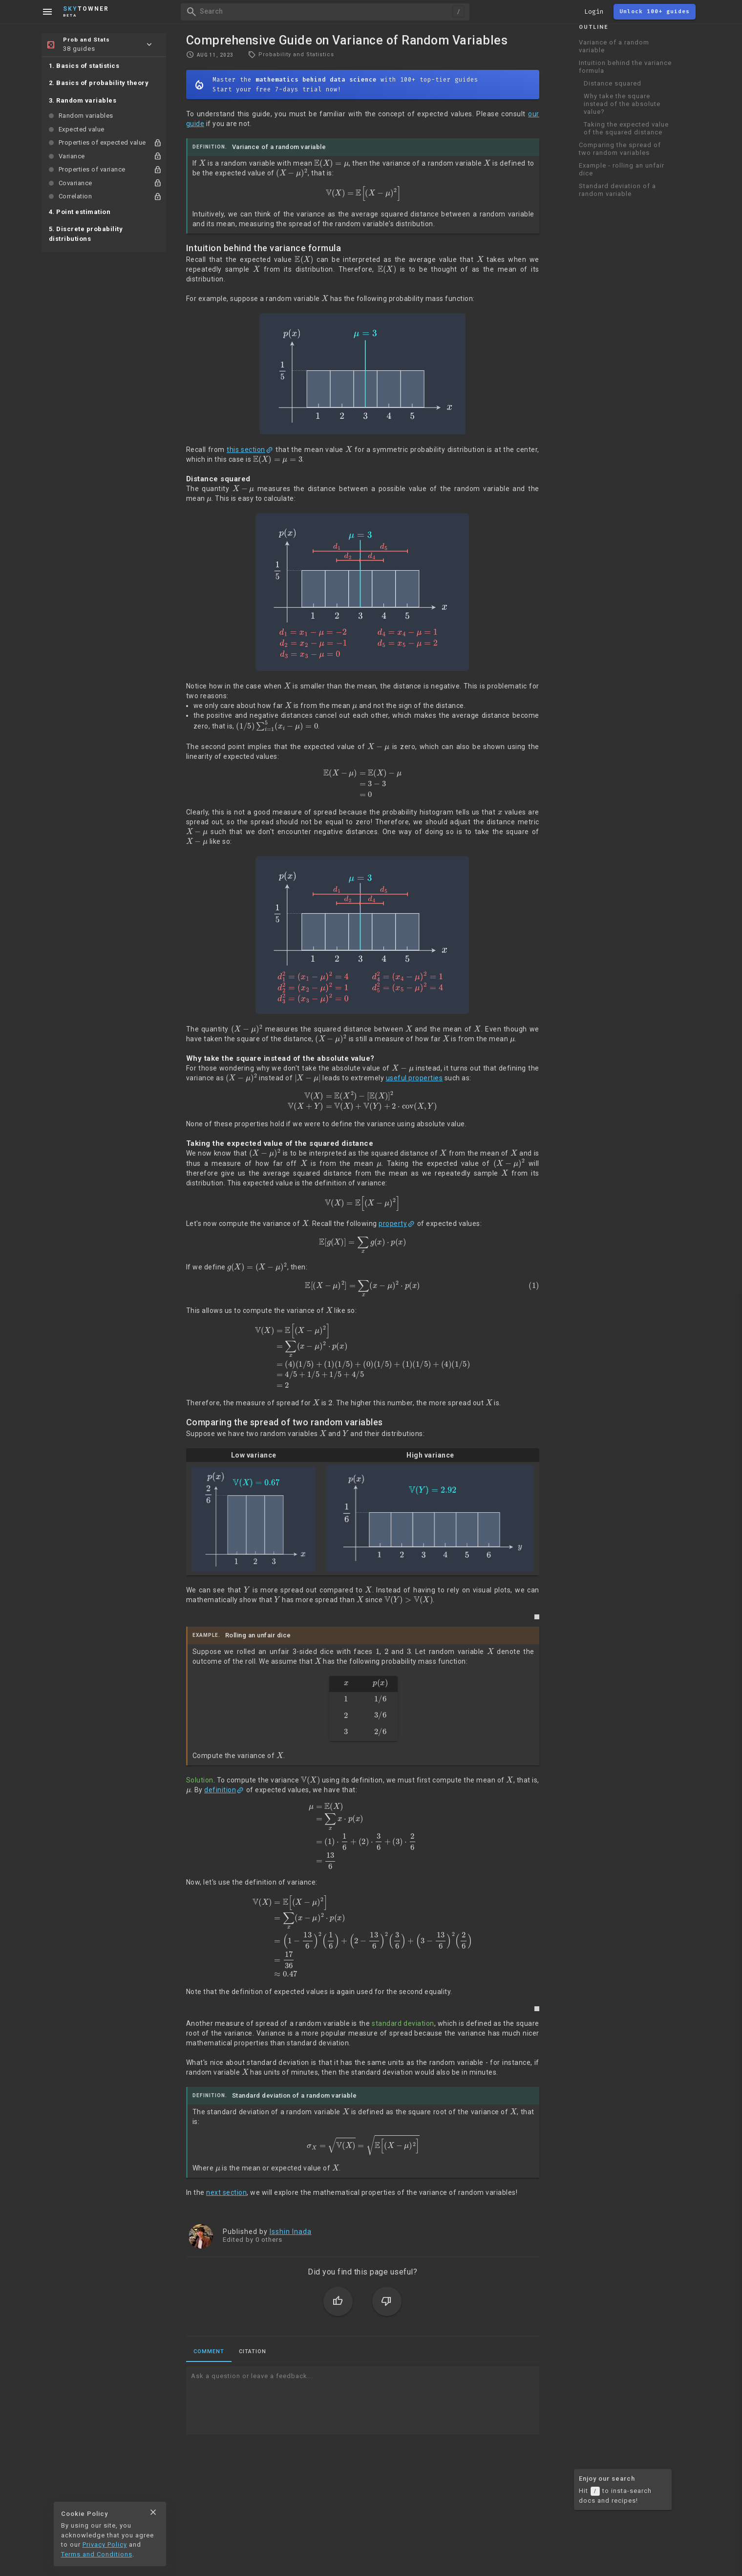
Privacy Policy (105, 2544)
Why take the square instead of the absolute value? (622, 103)
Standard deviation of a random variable (617, 189)
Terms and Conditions (96, 2554)
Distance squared (612, 83)
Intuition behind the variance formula (625, 66)
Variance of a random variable (614, 46)
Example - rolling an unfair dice (621, 169)
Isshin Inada (291, 2231)
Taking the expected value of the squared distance (626, 128)
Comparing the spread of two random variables (620, 148)
